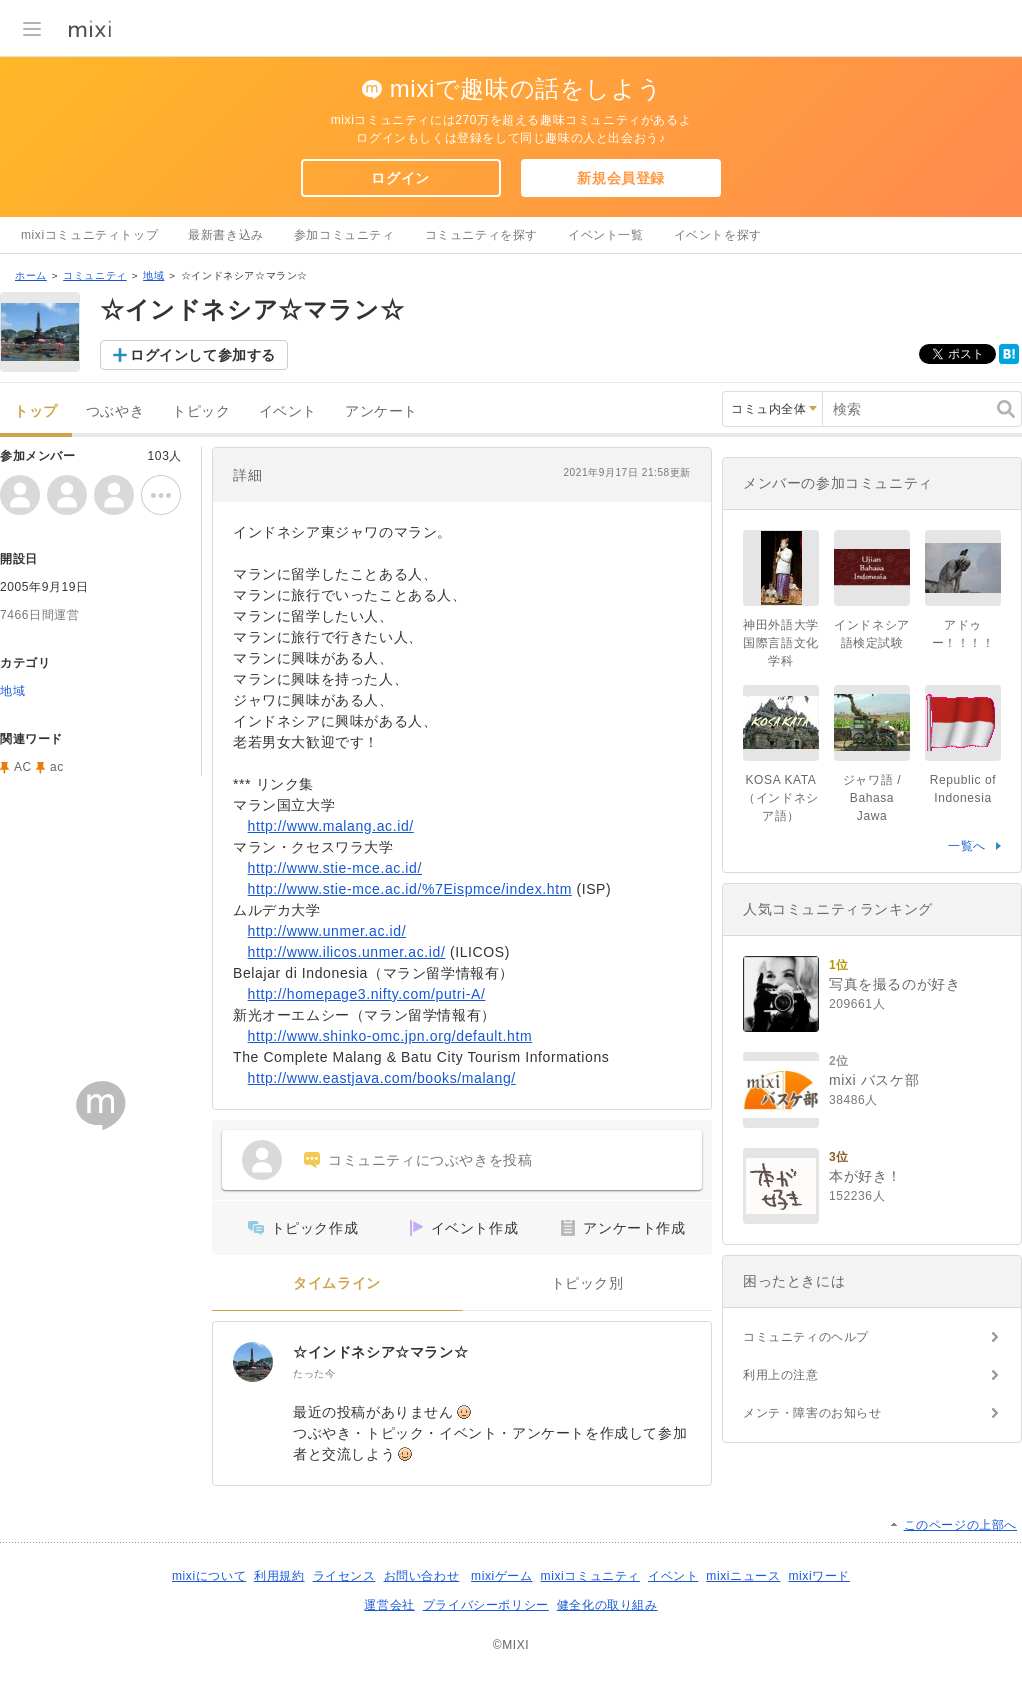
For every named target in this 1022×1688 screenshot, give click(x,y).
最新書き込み (226, 235)
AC (23, 767)
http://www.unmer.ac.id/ (327, 931)
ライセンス (344, 1576)
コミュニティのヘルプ (806, 1337)
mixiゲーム (502, 1576)
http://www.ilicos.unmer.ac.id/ (347, 952)
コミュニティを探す (481, 235)
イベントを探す (718, 235)
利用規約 (279, 1576)
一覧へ (967, 846)
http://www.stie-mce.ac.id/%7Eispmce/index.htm (410, 889)
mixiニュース (743, 1576)
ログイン (400, 178)
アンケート (381, 411)
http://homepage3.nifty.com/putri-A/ (367, 994)
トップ (36, 411)
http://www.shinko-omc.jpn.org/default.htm (390, 1036)
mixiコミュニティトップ (89, 235)
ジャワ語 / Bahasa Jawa (872, 798)
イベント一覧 (606, 235)
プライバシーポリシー (486, 1605)
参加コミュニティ (344, 235)
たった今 (314, 1373)
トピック (201, 411)
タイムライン (337, 1283)
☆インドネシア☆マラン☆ (380, 1352)
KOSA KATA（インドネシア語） (781, 798)
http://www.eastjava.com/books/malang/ (382, 1078)
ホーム (31, 275)
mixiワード (819, 1576)
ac (57, 767)
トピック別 (587, 1283)
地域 (153, 275)
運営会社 (389, 1605)
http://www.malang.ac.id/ (331, 826)
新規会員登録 (621, 178)
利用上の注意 (781, 1375)
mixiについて (209, 1576)
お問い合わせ (422, 1576)
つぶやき (115, 411)
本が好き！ (865, 1176)
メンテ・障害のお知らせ (812, 1413)
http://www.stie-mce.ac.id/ (335, 868)
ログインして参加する (203, 355)
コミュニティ (95, 275)
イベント (288, 411)
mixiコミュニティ (590, 1576)
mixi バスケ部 (874, 1080)
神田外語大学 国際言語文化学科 (787, 643)
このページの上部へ (960, 1525)
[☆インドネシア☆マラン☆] (253, 1362)
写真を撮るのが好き (894, 984)
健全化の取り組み (607, 1605)
